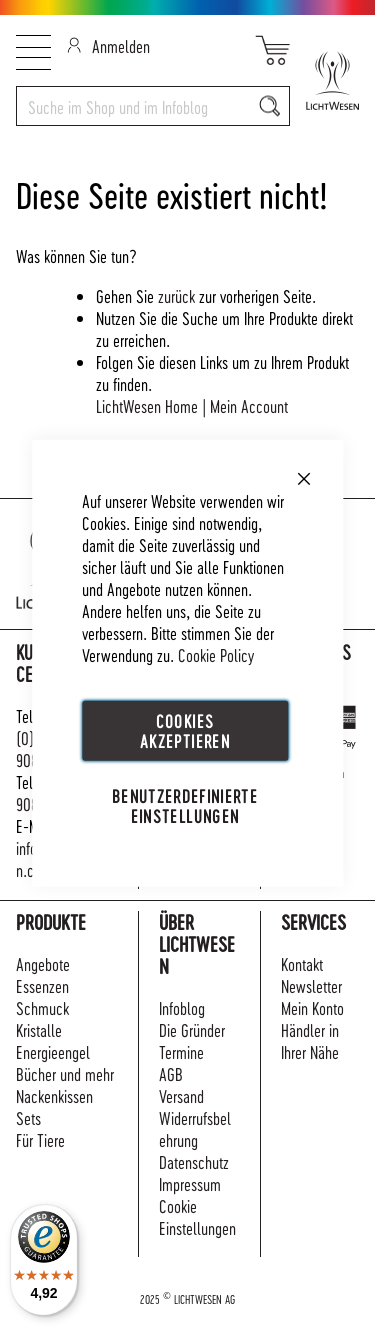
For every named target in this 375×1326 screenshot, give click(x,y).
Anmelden (108, 45)
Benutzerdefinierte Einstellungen (185, 805)
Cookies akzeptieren (185, 730)
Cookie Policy (216, 654)
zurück (176, 295)
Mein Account (249, 405)
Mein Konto (312, 1007)
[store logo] (324, 80)
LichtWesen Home (147, 405)
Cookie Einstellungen (197, 1216)
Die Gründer (192, 1029)
